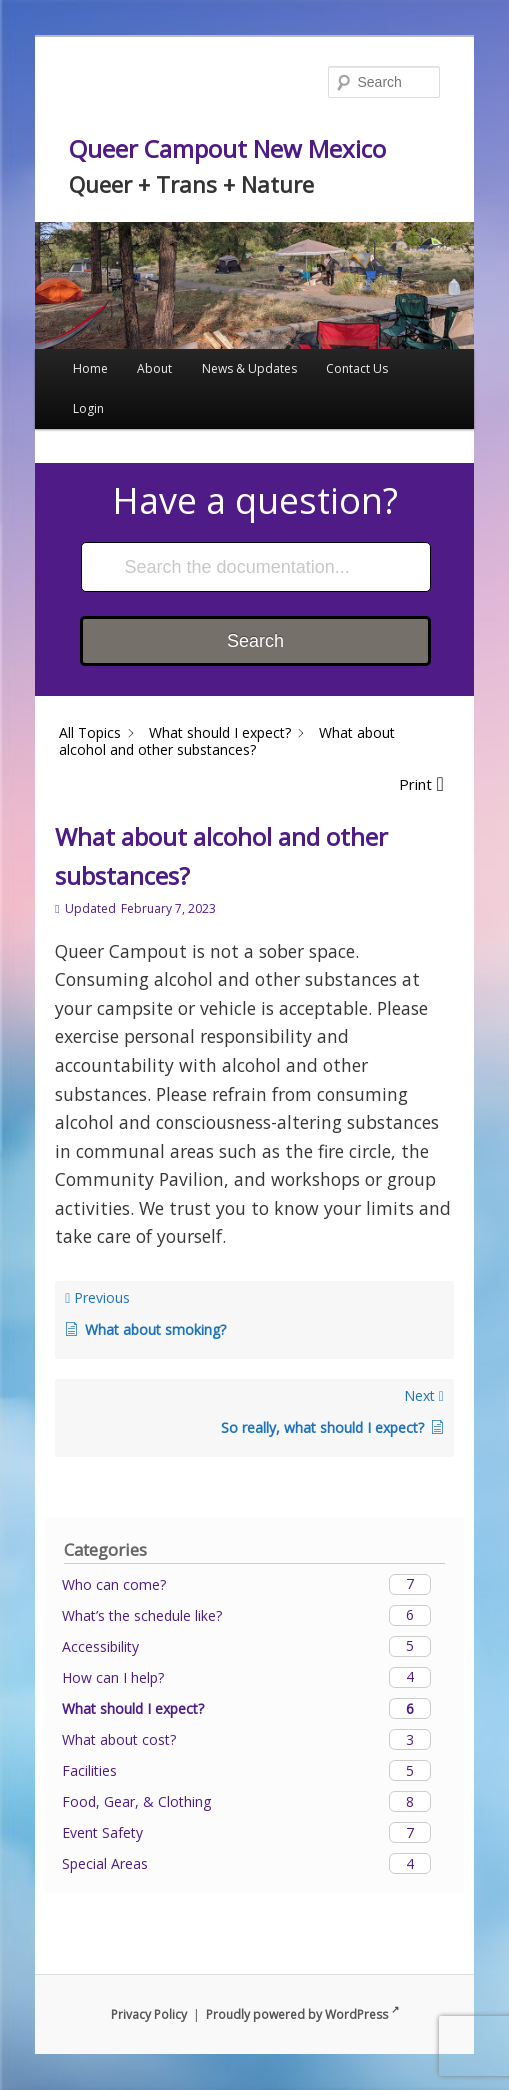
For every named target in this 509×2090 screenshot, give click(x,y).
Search (255, 641)
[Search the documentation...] (256, 567)
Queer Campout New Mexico (227, 148)
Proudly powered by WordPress (302, 2014)
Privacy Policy (149, 2014)
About (154, 368)
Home (90, 368)
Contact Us (357, 368)
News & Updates (249, 368)
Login (88, 408)
